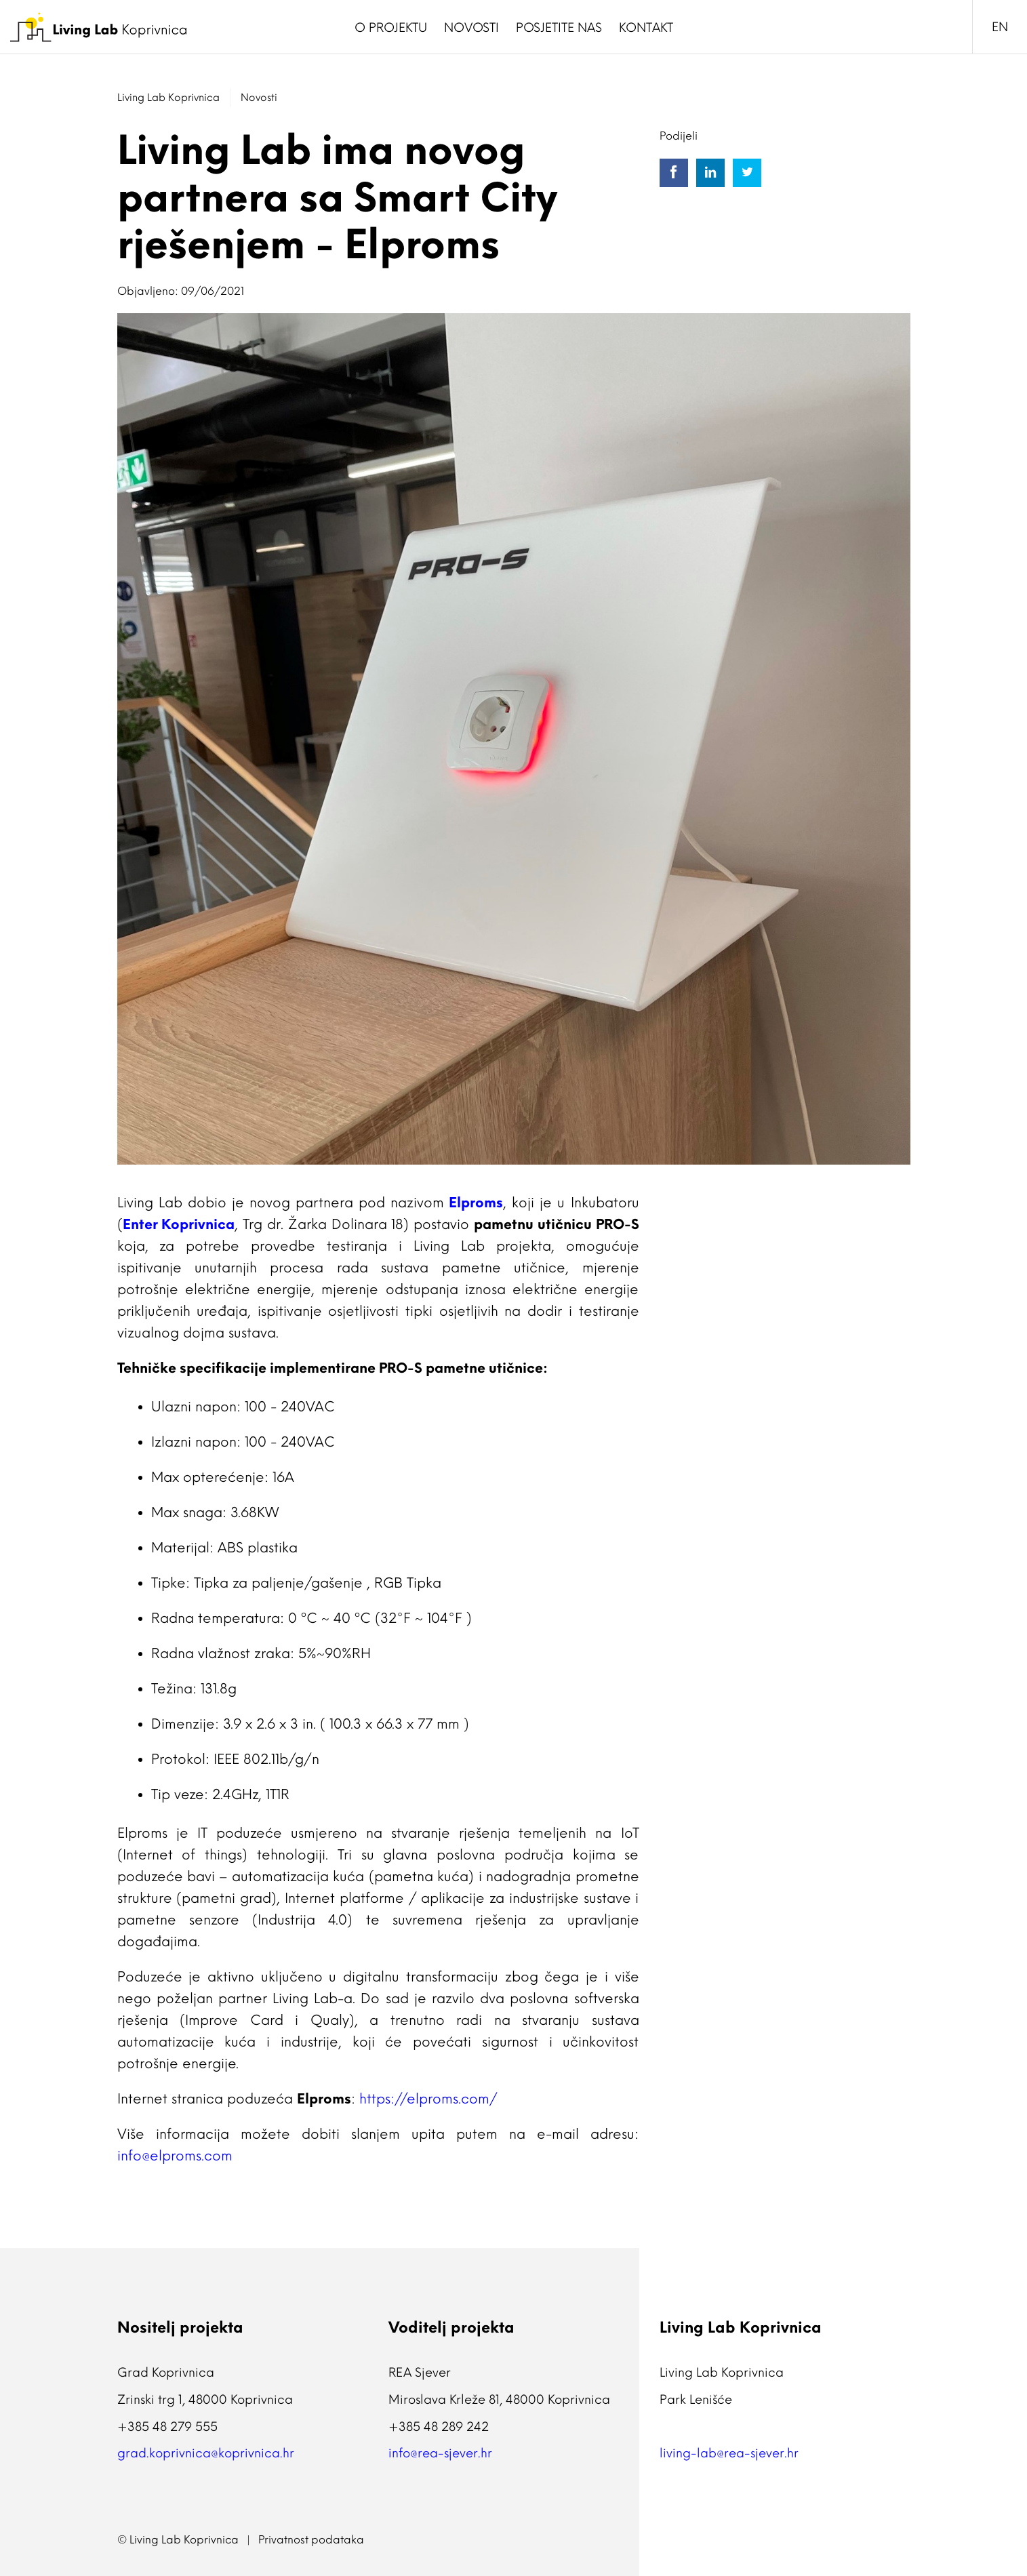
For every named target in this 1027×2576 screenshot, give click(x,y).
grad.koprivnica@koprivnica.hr (205, 2453)
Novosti (471, 27)
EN (1000, 27)
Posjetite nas (559, 27)
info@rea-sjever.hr (440, 2453)
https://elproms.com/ (428, 2099)
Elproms (476, 1202)
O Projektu (391, 27)
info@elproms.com (175, 2156)
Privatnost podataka (311, 2539)
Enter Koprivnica (179, 1224)
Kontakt (646, 27)
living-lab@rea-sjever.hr (729, 2453)
